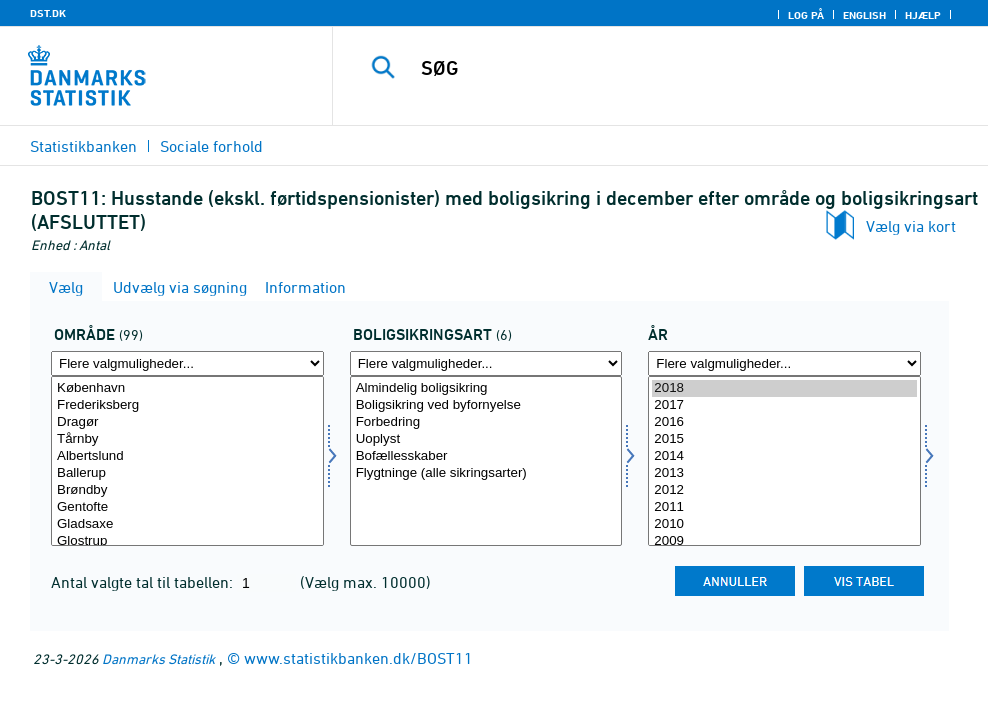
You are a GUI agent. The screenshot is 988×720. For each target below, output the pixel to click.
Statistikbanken (83, 146)
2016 (784, 422)
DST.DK (48, 13)
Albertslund (187, 456)
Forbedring (486, 422)
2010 (784, 524)
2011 (784, 507)
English (864, 15)
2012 (784, 490)
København (187, 388)
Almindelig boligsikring (486, 388)
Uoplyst (486, 439)
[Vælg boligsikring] (486, 461)
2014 (784, 456)
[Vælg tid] (784, 461)
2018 (784, 388)
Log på (806, 15)
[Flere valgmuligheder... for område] (187, 363)
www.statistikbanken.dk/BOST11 (358, 658)
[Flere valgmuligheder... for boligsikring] (486, 363)
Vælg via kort (911, 226)
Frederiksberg (187, 405)
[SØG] (672, 68)
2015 (784, 439)
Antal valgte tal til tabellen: (144, 582)
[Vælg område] (187, 461)
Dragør (187, 422)
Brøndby (187, 490)
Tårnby (187, 439)
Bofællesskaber (486, 456)
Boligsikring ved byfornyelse (486, 405)
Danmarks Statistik (158, 658)
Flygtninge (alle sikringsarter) (486, 473)
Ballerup (187, 473)
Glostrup (187, 541)
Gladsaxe (187, 524)
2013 (784, 473)
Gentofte (187, 507)
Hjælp (923, 15)
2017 (784, 405)
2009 (784, 541)
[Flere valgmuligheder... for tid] (784, 363)
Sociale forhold (211, 146)
